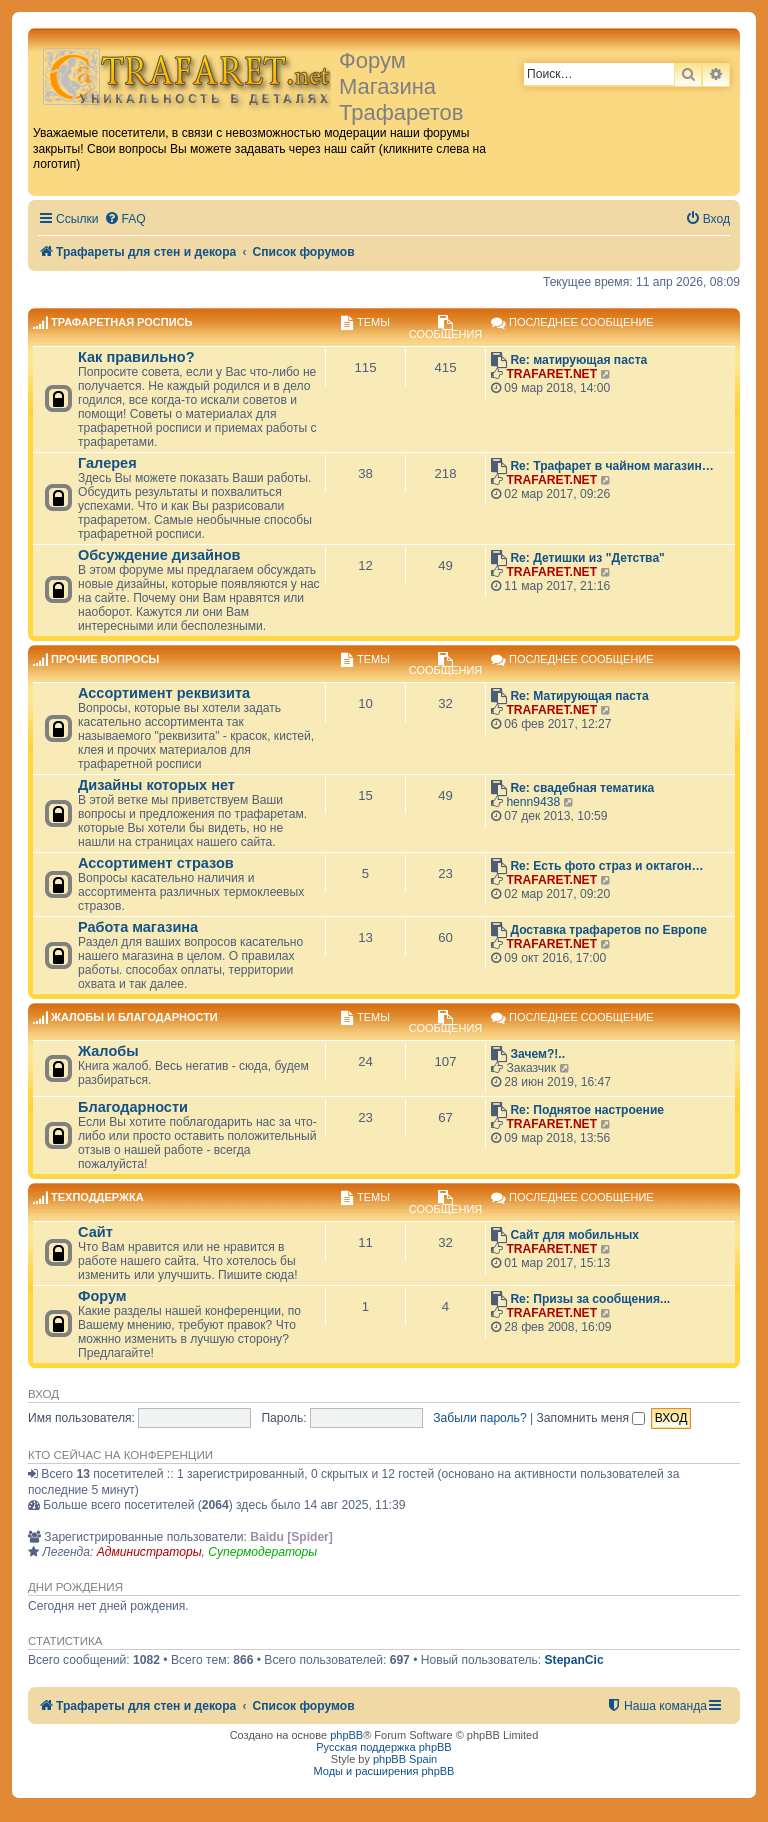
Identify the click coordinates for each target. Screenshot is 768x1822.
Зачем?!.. (537, 1054)
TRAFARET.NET (551, 374)
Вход (43, 1394)
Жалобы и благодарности (134, 1017)
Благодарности (133, 1107)
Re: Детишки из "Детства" (587, 558)
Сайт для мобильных (574, 1235)
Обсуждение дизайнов (159, 555)
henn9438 (533, 802)
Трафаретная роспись (121, 323)
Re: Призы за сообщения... (590, 1299)
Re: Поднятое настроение (587, 1110)
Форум (102, 1296)
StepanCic (574, 1660)
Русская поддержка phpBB (383, 1747)
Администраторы (149, 1552)
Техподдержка (97, 1198)
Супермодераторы (262, 1552)
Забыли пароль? (479, 1418)
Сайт (95, 1232)
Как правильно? (136, 357)
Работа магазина (138, 927)
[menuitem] (125, 219)
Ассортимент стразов (156, 863)
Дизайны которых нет (156, 785)
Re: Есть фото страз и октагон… (606, 866)
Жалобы (108, 1051)
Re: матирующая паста (578, 360)
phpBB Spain (405, 1759)
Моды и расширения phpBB (384, 1771)
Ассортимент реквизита (164, 693)
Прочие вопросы (105, 659)
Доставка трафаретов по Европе (608, 930)
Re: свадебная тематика (582, 788)
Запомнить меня (591, 1418)
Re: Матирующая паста (579, 696)
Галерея (107, 463)
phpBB (346, 1735)
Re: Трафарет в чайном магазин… (612, 466)
